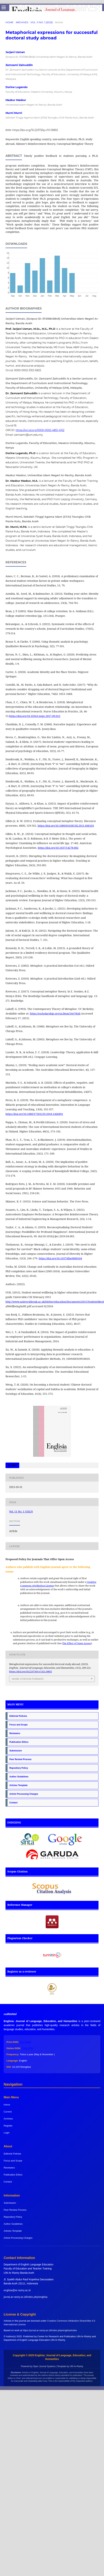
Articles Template (18, 1785)
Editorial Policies (18, 1716)
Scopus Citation (17, 1871)
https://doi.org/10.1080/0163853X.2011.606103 (66, 825)
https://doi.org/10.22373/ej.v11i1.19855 (35, 130)
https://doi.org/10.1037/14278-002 (58, 847)
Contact (13, 1802)
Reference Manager (19, 1905)
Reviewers (14, 1733)
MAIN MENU (15, 1704)
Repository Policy (18, 1768)
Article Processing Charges (23, 1794)
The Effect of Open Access (76, 1643)
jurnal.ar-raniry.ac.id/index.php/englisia (26, 2296)
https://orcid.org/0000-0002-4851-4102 (40, 430)
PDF (14, 1465)
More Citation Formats (27, 1678)
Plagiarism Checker (19, 1938)
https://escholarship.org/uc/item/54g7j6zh (55, 1013)
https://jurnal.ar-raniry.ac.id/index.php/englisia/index (50, 2330)
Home (9, 22)
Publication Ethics (18, 1742)
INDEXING (14, 1822)
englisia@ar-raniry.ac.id (17, 2290)
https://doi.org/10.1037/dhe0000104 (60, 1258)
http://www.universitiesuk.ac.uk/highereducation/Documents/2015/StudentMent (55, 1301)
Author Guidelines (18, 1776)
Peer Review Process (20, 1759)
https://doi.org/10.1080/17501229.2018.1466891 (34, 1114)
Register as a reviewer (21, 1971)
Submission (15, 1750)
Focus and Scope (18, 1724)
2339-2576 (27, 2048)
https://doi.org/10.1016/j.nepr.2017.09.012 (34, 716)
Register (8, 2125)
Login (7, 2132)
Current (8, 2111)
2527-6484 (25, 2042)
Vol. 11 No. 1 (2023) (41, 22)
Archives (22, 22)
